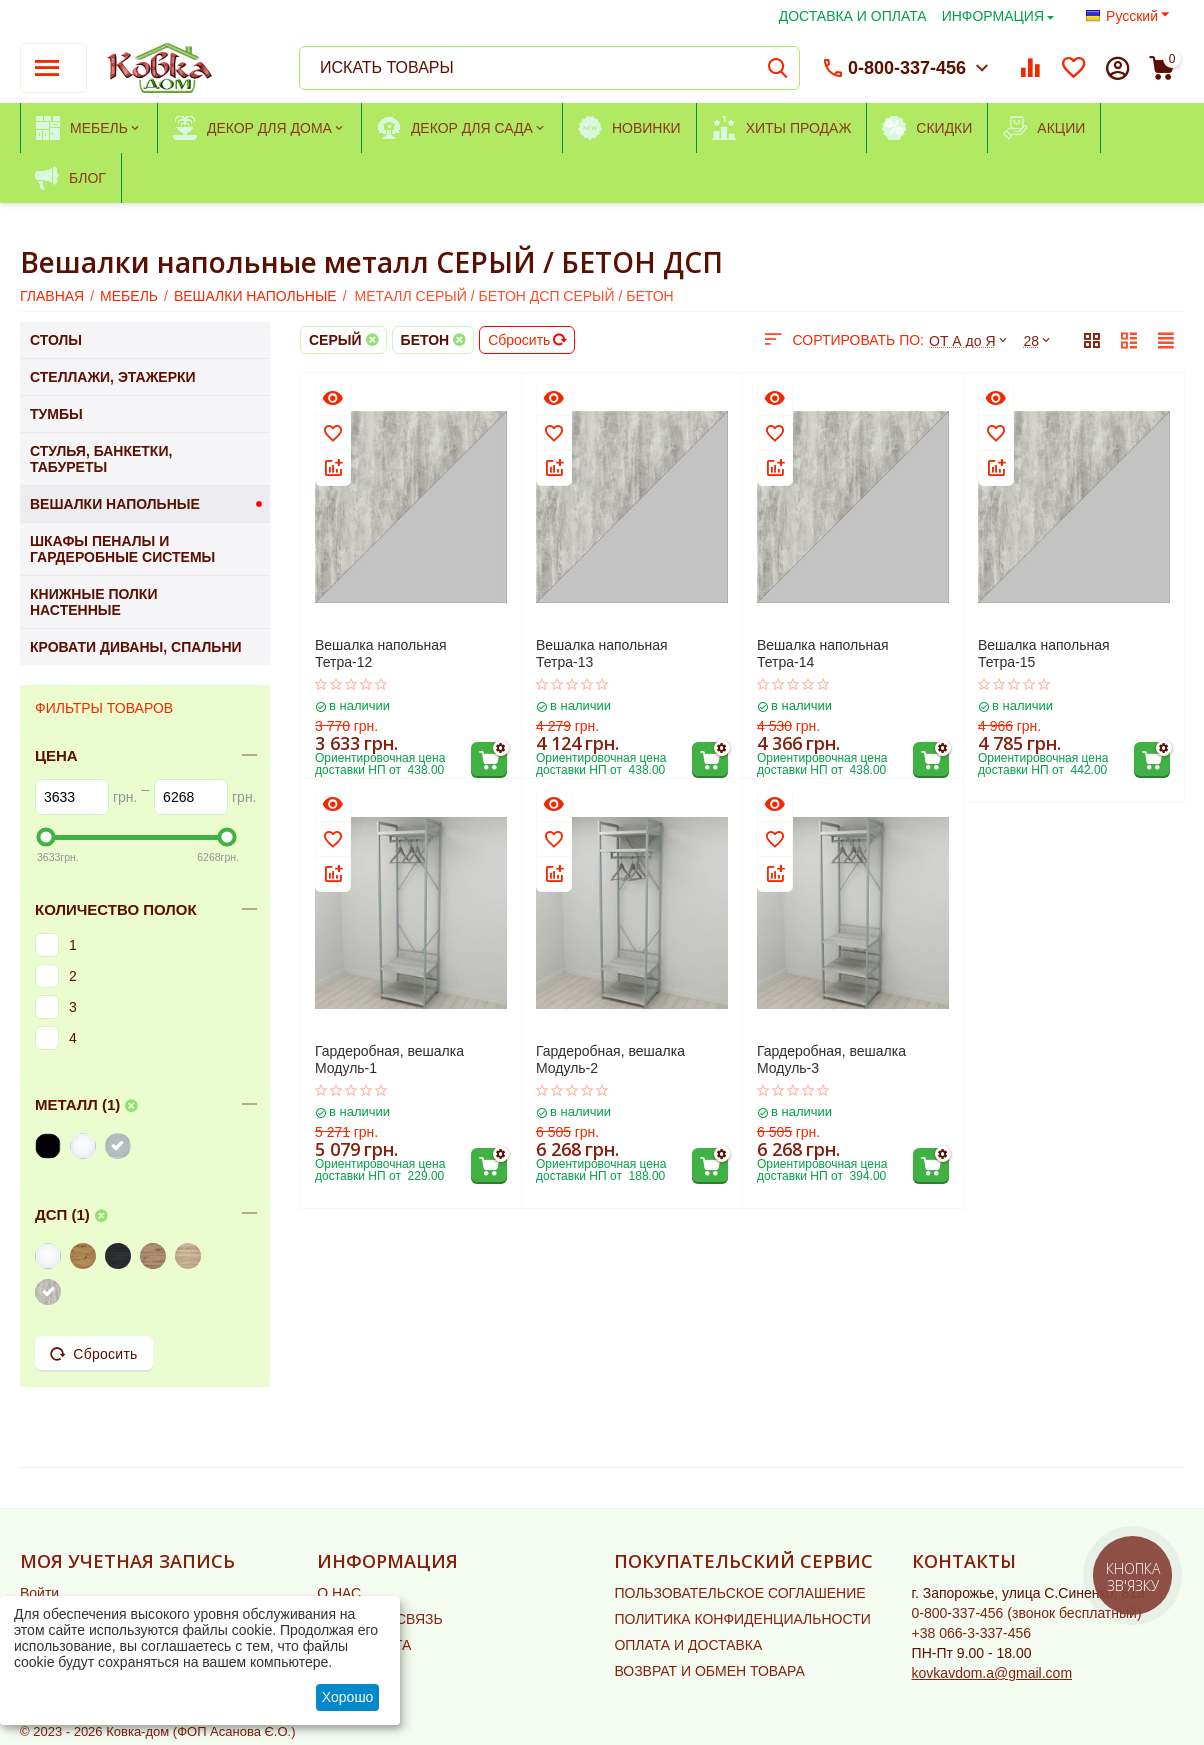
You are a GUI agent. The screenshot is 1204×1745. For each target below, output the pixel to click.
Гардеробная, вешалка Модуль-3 (831, 1059)
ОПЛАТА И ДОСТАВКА (688, 1645)
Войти (39, 1593)
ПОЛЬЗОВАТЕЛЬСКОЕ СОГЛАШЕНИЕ (739, 1593)
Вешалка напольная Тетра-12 (381, 653)
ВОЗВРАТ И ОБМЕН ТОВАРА (709, 1671)
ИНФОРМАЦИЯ (993, 16)
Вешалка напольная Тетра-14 (823, 653)
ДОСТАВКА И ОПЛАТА (853, 16)
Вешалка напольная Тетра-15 (1044, 653)
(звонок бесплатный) (1027, 1613)
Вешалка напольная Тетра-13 (602, 653)
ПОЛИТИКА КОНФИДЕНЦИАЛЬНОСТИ (742, 1619)
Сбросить (527, 340)
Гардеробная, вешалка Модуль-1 (389, 1059)
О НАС (339, 1593)
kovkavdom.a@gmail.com (992, 1673)
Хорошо (348, 1697)
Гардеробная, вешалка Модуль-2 (610, 1059)
